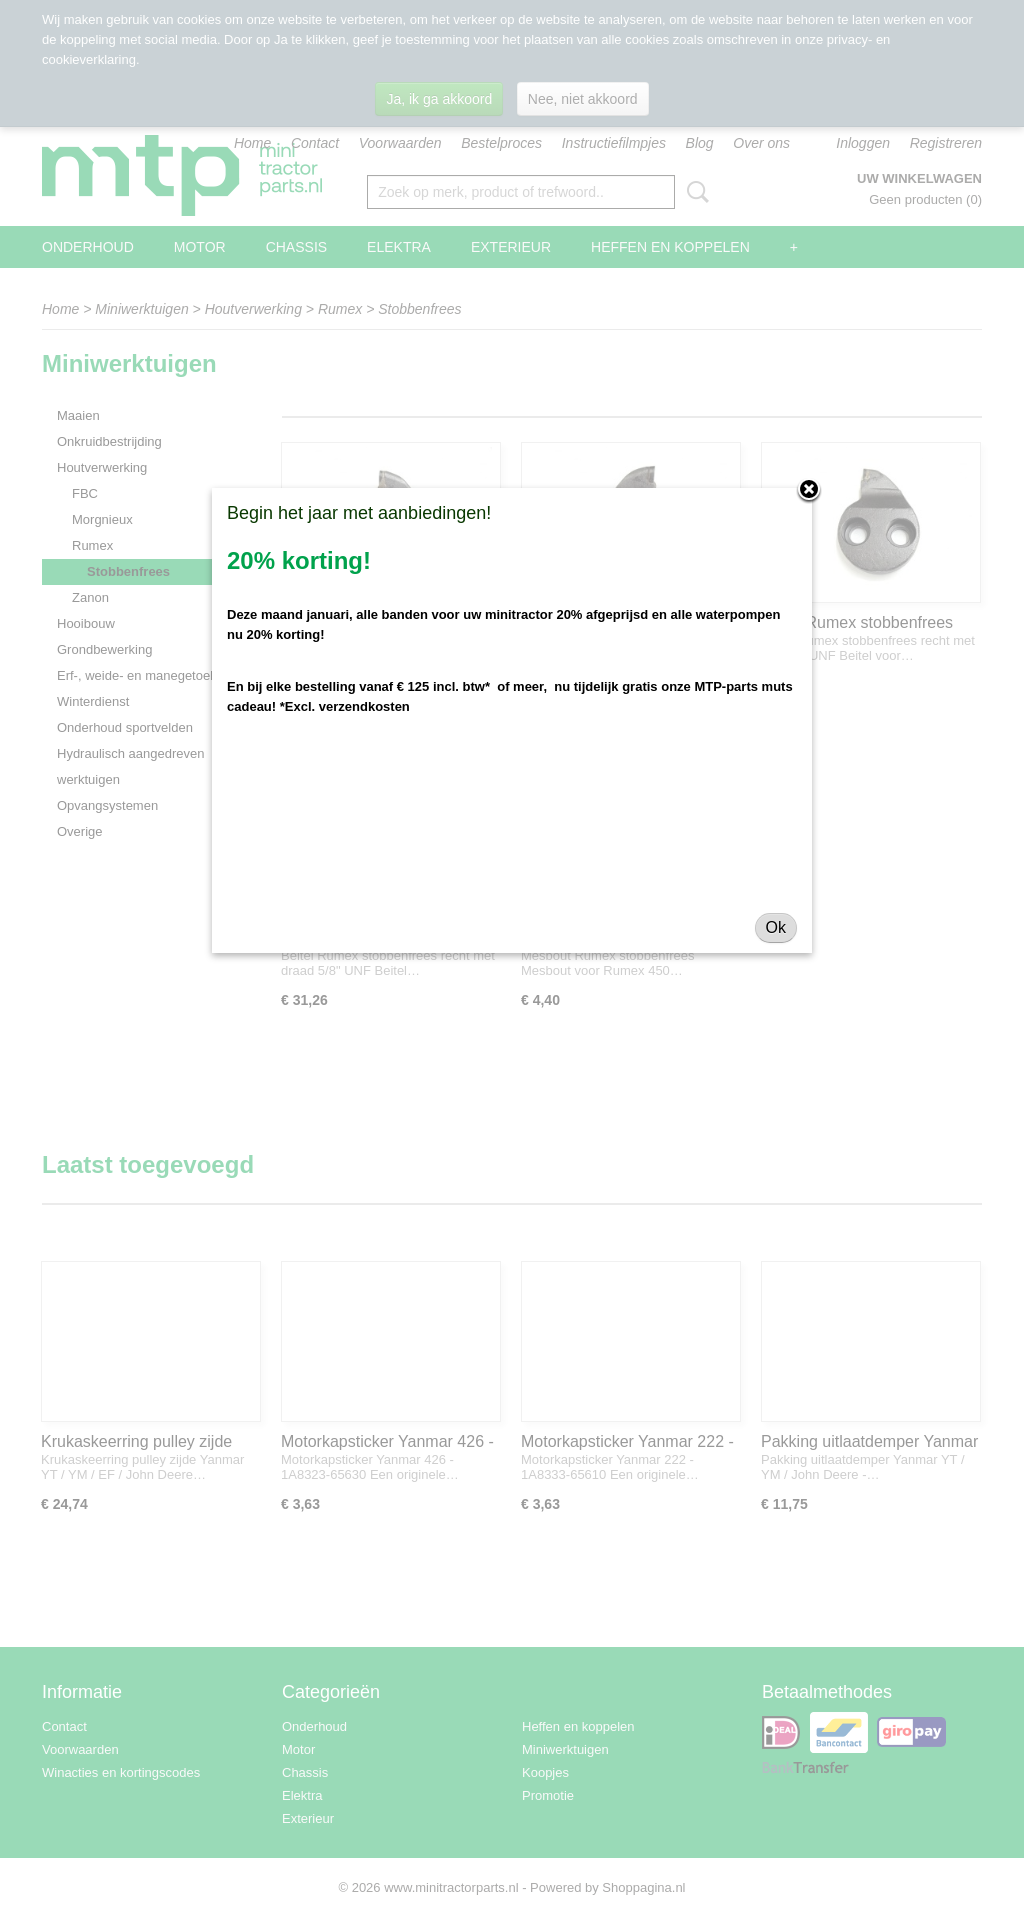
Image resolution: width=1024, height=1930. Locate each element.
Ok (776, 927)
